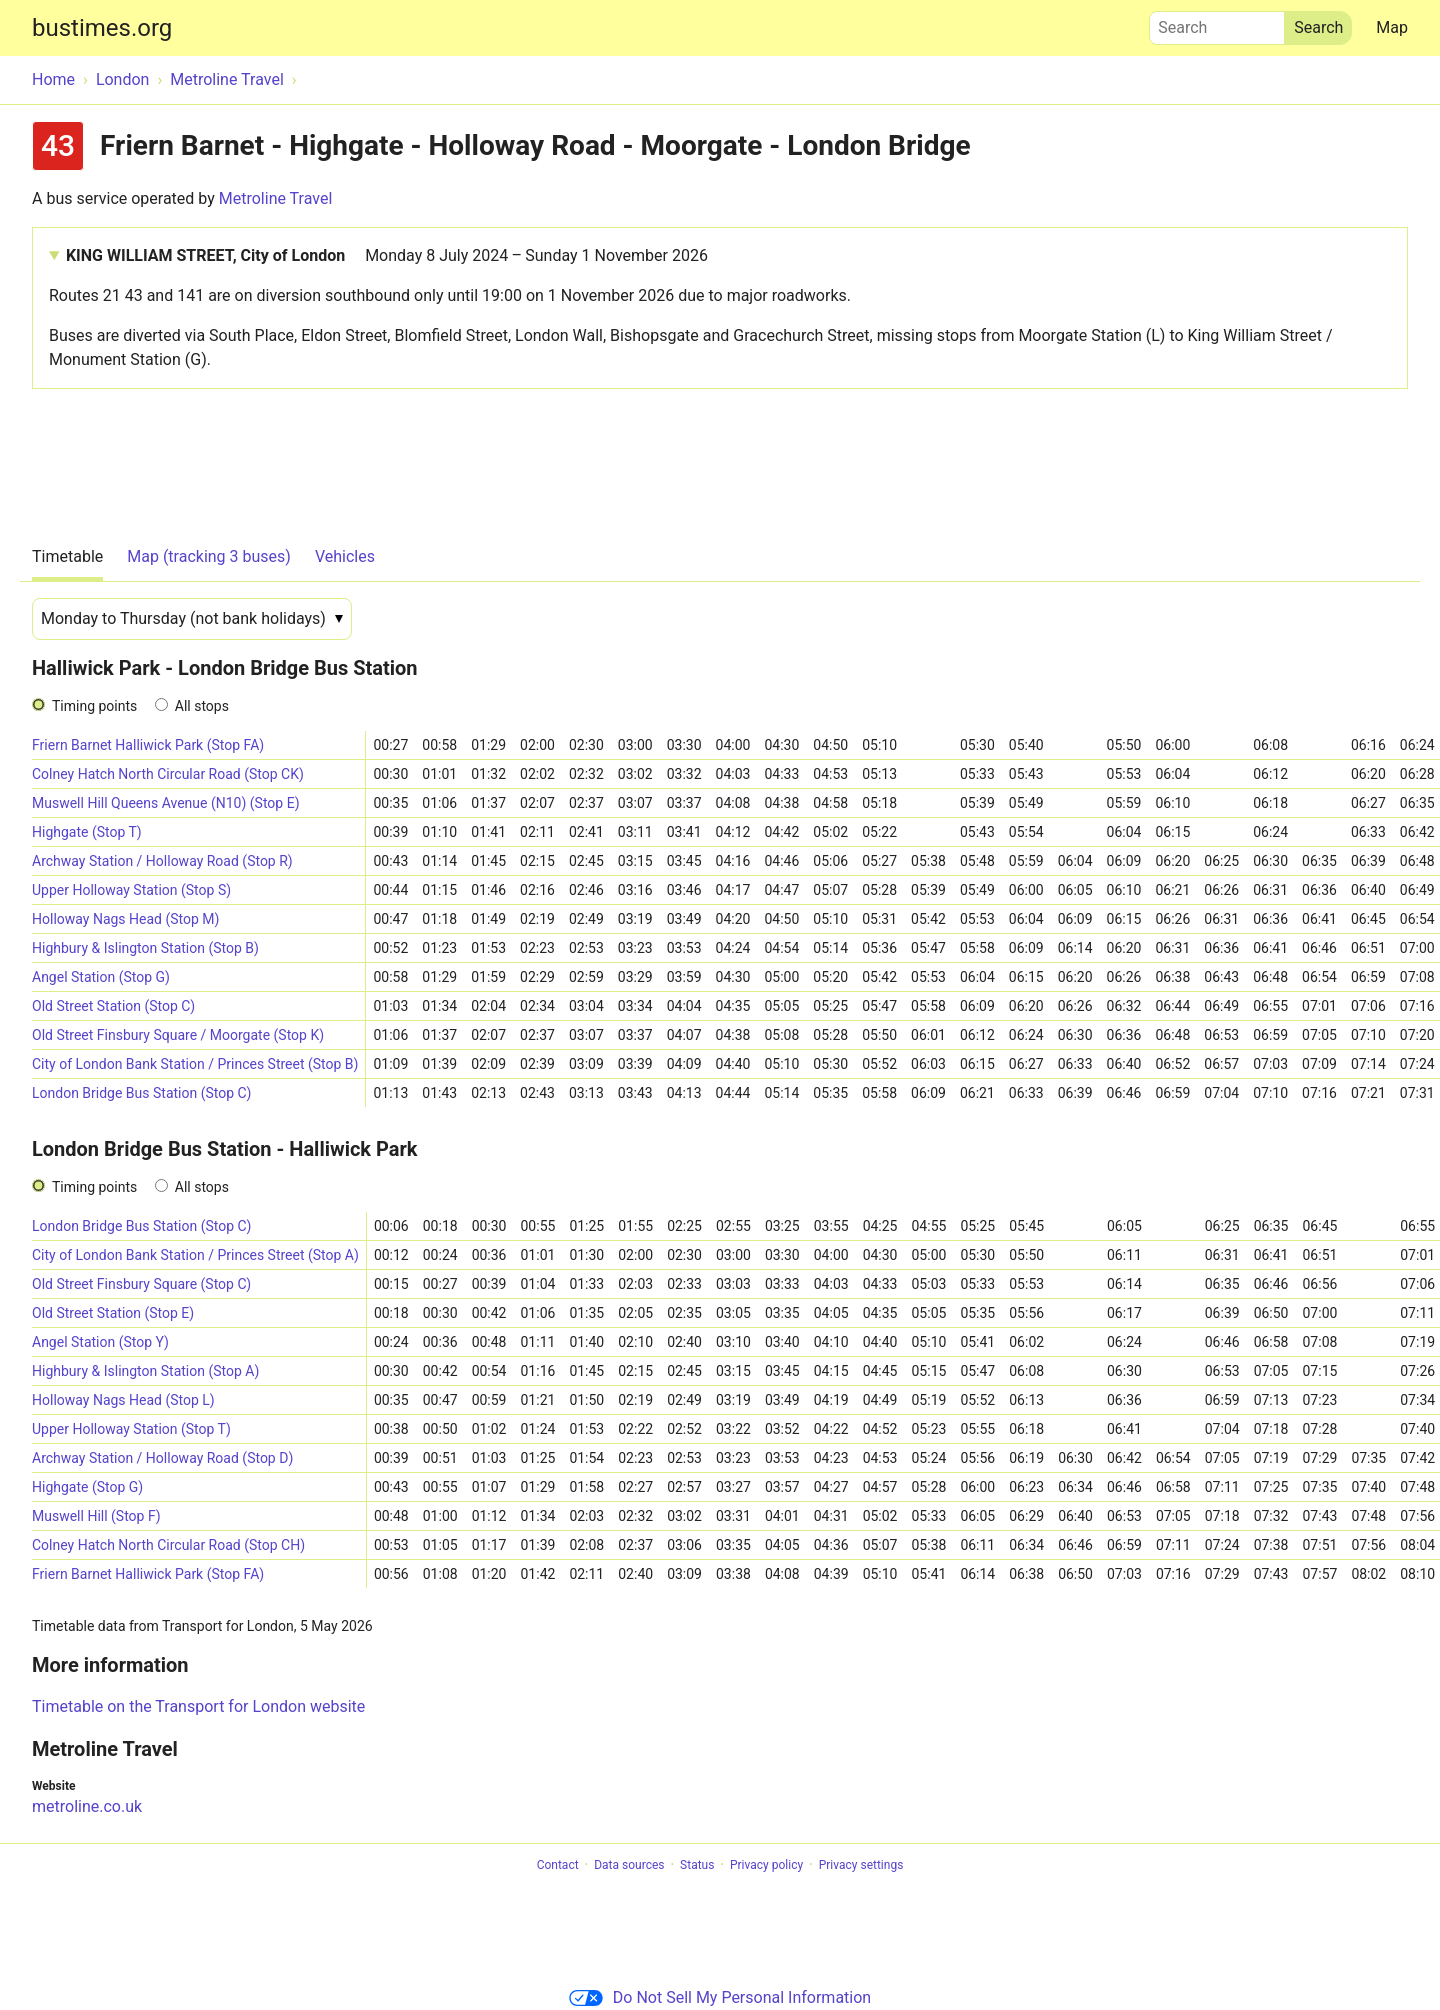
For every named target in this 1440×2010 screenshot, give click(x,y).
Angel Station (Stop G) (101, 977)
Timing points (94, 706)
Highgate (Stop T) (87, 832)
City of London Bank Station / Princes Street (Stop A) (195, 1255)
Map (1392, 27)
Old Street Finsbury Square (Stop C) (141, 1284)
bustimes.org (102, 28)
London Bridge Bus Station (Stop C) (141, 1093)
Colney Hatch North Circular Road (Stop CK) (168, 774)
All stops (202, 706)
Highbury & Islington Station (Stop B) (145, 948)
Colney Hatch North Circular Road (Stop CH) (168, 1545)
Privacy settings (861, 1865)
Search (1217, 23)
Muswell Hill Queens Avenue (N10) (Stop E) (166, 803)
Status (697, 1865)
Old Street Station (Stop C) (113, 1006)
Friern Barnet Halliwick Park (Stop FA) (148, 745)
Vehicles (345, 556)
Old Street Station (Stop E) (113, 1313)
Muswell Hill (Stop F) (96, 1516)
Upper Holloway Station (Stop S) (131, 890)
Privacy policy (766, 1865)
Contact (558, 1865)
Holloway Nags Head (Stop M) (125, 919)
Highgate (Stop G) (87, 1487)
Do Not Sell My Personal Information (720, 1997)
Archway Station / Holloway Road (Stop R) (162, 861)
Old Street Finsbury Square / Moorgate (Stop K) (178, 1035)
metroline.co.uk (87, 1806)
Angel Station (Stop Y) (100, 1342)
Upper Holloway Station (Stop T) (131, 1429)
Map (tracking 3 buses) (209, 556)
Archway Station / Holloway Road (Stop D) (162, 1458)
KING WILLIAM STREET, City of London (387, 256)
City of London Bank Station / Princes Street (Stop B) (195, 1064)
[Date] (192, 619)
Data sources (629, 1865)
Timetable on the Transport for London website (198, 1706)
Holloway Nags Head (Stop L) (123, 1400)
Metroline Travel (276, 198)
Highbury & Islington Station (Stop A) (145, 1371)
